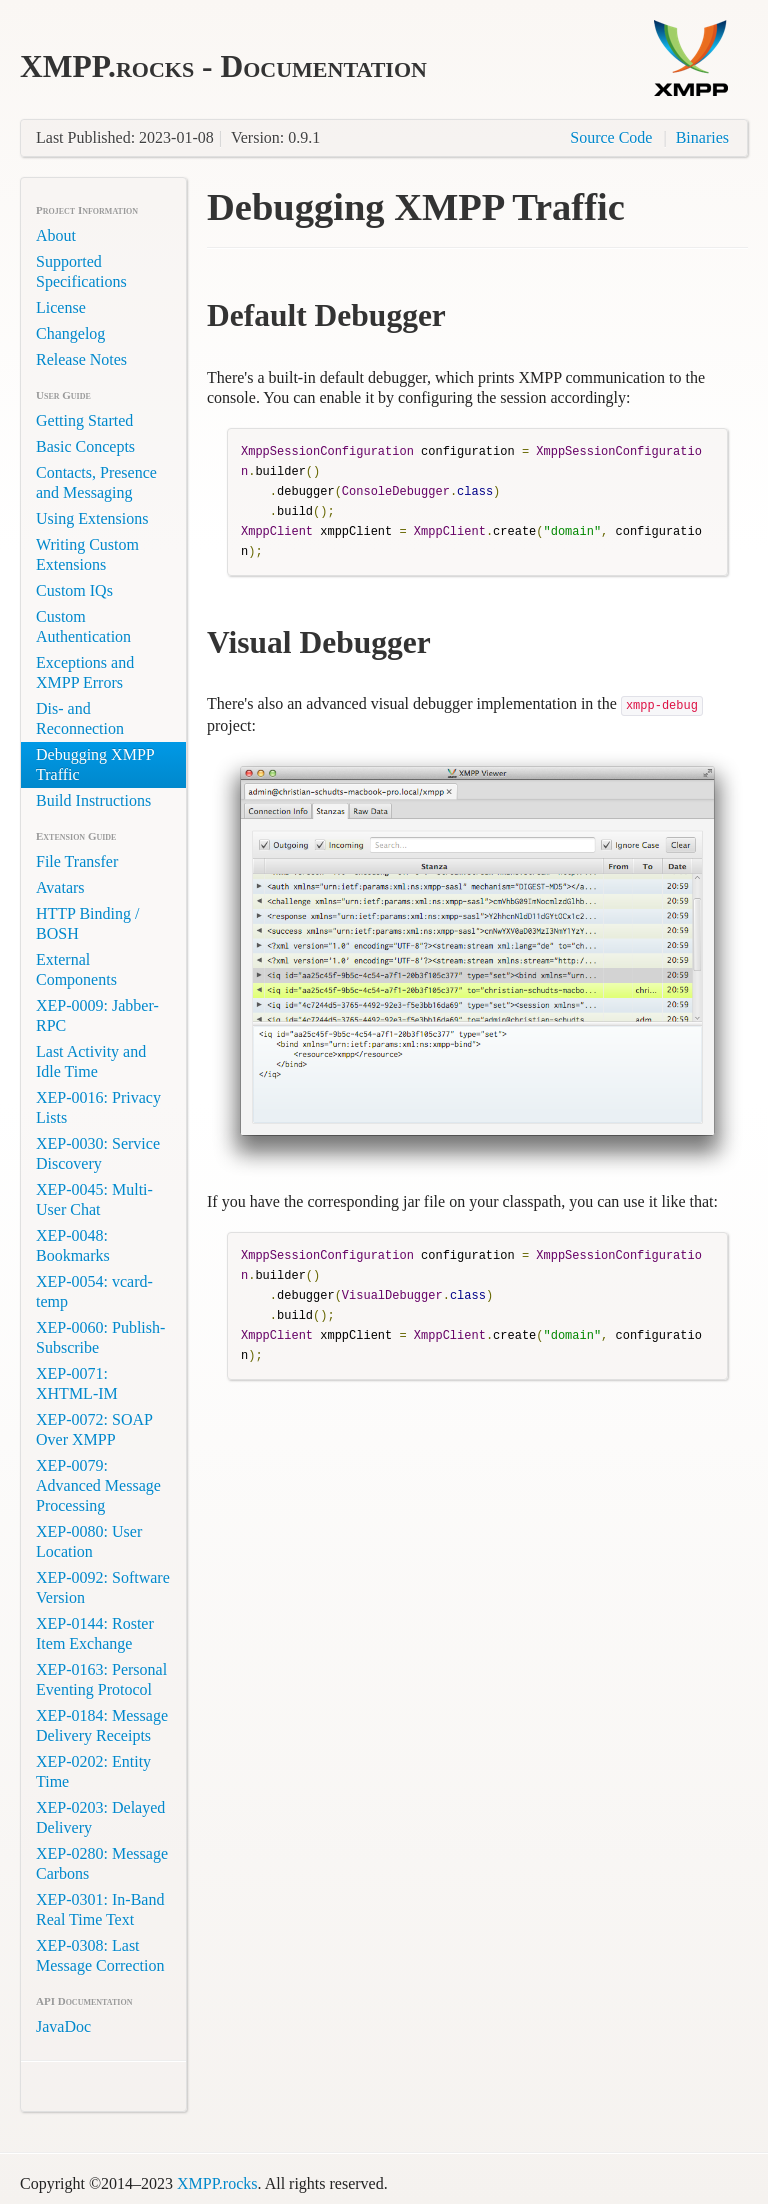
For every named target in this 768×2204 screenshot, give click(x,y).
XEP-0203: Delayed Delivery (100, 1817)
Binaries (702, 137)
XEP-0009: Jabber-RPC (97, 1015)
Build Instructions (93, 800)
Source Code (611, 137)
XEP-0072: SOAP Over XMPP (94, 1429)
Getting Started (84, 420)
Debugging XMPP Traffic (95, 764)
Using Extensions (92, 518)
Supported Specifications (81, 271)
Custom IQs (74, 590)
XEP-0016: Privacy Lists (98, 1107)
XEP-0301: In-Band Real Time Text (100, 1909)
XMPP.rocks (217, 2183)
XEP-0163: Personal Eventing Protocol (101, 1679)
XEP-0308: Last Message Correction (100, 1955)
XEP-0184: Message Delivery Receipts (102, 1725)
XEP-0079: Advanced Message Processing (98, 1485)
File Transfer (77, 861)
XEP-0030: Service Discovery (98, 1153)
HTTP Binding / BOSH (87, 923)
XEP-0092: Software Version (103, 1587)
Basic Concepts (85, 446)
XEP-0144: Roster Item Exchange (95, 1633)
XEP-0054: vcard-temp (94, 1291)
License (61, 307)
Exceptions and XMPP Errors (85, 672)
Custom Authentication (83, 626)
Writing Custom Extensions (87, 554)
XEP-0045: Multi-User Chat (94, 1199)
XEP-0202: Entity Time (93, 1771)
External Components (76, 969)
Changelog (70, 333)
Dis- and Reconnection (80, 718)
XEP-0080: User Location (89, 1541)
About (56, 235)
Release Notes (81, 359)
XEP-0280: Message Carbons (102, 1863)
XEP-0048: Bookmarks (73, 1245)
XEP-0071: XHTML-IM (77, 1383)
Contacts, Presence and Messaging (96, 482)
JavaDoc (63, 2026)
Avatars (60, 887)
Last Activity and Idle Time (91, 1061)
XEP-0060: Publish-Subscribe (100, 1337)
